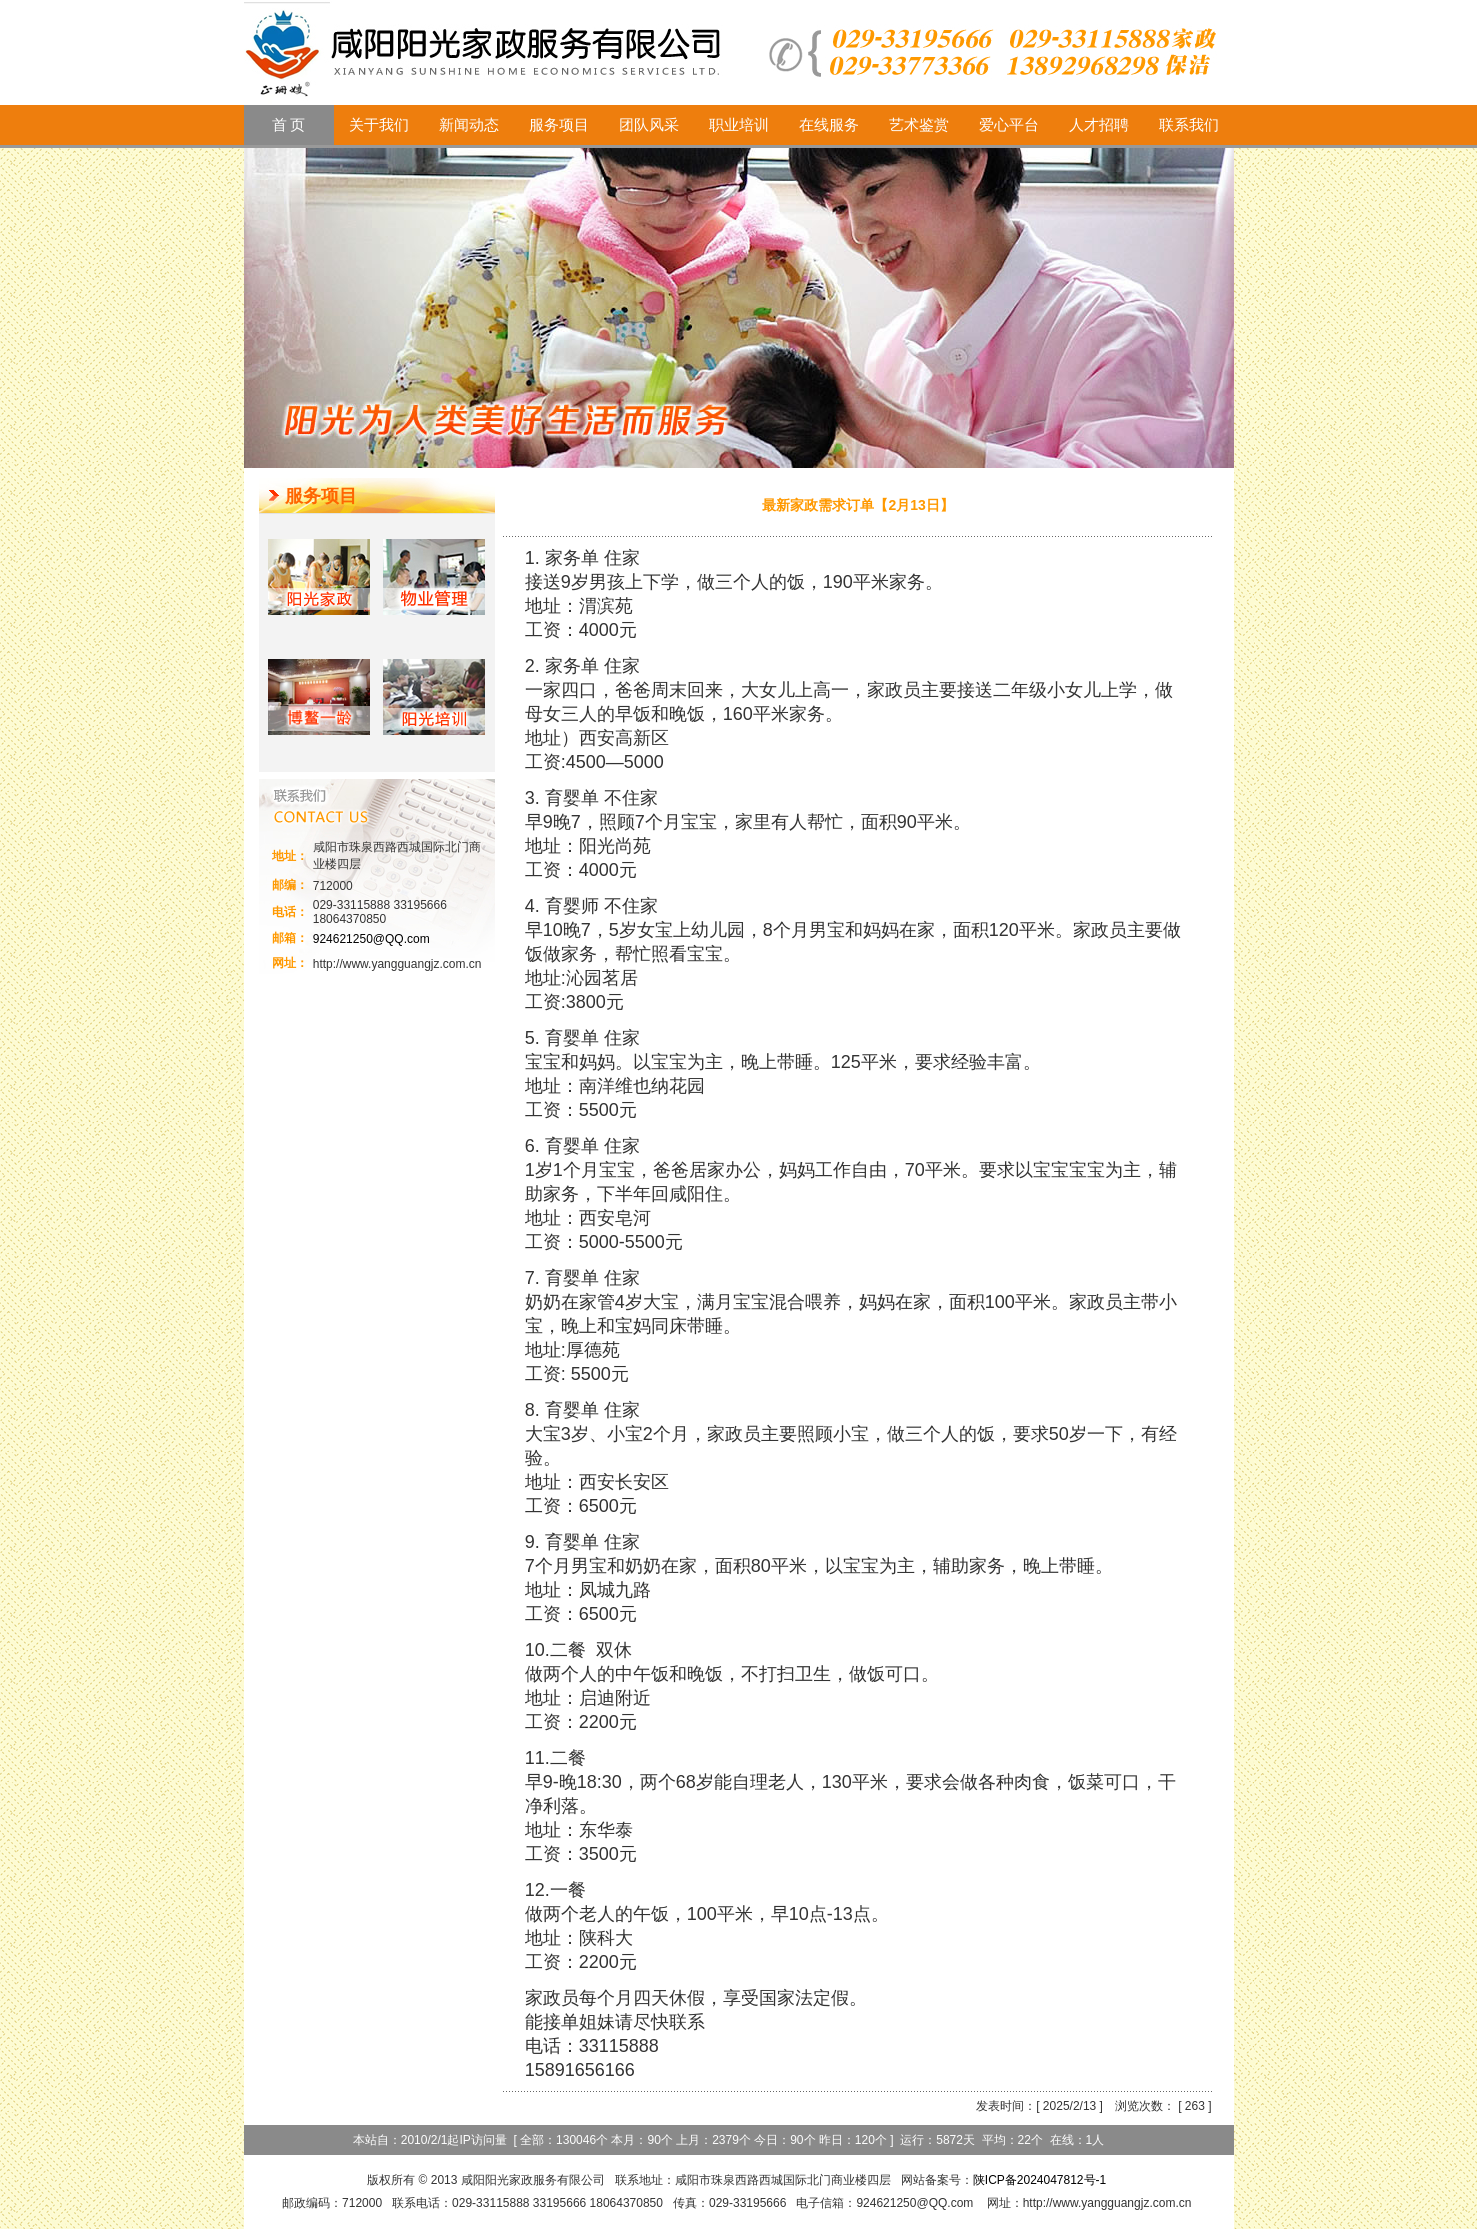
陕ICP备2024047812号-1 (1039, 2180)
